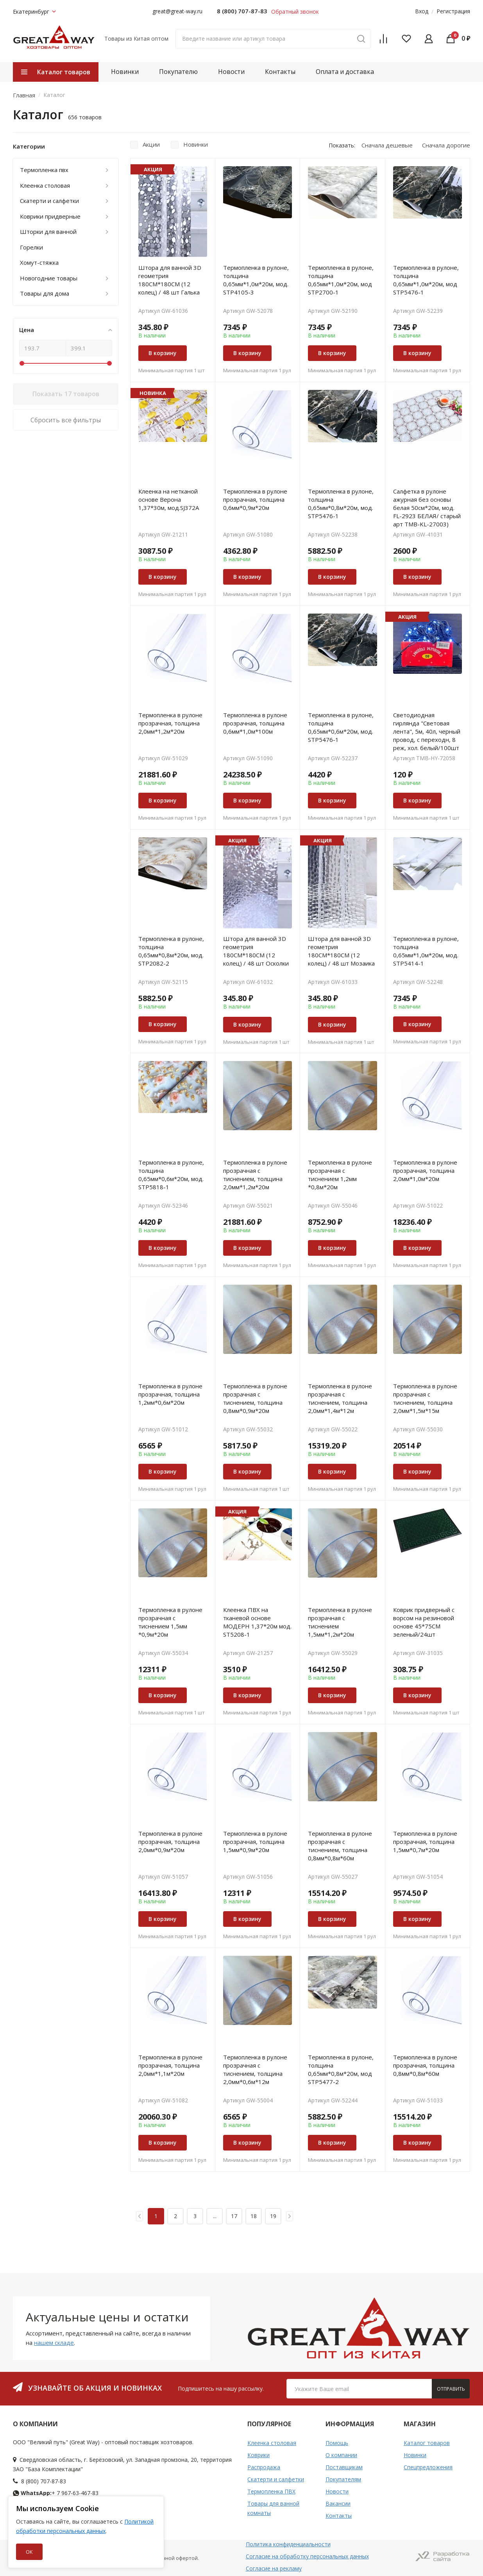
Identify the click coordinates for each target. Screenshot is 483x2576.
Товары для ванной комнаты (273, 2508)
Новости (231, 71)
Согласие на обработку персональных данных (307, 2556)
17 (234, 2216)
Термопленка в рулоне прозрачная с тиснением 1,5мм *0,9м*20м (170, 1622)
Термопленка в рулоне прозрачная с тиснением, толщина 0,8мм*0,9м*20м (255, 1398)
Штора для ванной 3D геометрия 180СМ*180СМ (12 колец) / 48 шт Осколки (256, 951)
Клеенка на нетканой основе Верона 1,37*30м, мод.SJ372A (168, 499)
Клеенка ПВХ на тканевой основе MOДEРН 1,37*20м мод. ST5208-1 (257, 1622)
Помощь (337, 2443)
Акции (151, 144)
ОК (29, 2551)
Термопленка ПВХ (271, 2491)
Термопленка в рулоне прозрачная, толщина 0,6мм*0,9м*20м (255, 499)
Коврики (258, 2455)
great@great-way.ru (177, 11)
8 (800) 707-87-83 (242, 11)
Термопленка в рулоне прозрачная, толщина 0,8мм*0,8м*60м (425, 2065)
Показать (65, 394)
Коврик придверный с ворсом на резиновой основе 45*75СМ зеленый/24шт (423, 1622)
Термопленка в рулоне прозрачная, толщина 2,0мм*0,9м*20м (170, 1841)
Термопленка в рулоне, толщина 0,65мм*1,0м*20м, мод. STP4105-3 (256, 280)
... (214, 2216)
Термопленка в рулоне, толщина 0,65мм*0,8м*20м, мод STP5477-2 (341, 2069)
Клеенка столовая (271, 2443)
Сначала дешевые (387, 145)
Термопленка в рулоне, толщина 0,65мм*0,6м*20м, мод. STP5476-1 (341, 727)
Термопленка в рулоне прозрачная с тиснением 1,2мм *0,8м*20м (340, 1174)
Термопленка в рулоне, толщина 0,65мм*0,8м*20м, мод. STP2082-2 (171, 951)
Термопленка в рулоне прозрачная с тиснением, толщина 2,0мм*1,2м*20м (255, 1174)
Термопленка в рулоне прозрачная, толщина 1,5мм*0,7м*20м (425, 1841)
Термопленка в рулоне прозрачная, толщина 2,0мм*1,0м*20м (425, 1170)
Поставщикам (344, 2467)
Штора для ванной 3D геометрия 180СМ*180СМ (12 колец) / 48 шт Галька (169, 280)
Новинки (125, 71)
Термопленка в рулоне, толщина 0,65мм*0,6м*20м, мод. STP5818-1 (171, 1174)
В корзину (162, 353)
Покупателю (178, 71)
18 (253, 2216)
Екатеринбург (34, 11)
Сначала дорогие (446, 145)
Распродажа (263, 2467)
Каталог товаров (427, 2443)
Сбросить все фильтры (65, 420)
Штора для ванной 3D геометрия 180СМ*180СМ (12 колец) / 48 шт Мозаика (341, 951)
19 (273, 2216)
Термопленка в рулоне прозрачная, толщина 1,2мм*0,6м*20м (170, 1394)
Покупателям (343, 2479)
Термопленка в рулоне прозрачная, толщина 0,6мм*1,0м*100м (255, 723)
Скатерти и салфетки (275, 2479)
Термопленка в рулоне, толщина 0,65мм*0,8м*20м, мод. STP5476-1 (341, 503)
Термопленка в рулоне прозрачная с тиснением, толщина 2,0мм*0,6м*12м (255, 2069)
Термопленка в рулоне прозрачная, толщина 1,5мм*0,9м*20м (255, 1841)
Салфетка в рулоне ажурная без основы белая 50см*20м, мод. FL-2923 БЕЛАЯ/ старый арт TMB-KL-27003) (427, 507)
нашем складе (54, 2342)
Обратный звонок (295, 11)
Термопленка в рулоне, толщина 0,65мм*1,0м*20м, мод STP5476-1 (426, 280)
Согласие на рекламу (274, 2568)
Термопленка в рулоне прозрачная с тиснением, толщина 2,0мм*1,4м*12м (340, 1398)
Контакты (280, 71)
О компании (341, 2455)
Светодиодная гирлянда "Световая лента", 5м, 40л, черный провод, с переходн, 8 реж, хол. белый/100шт (426, 731)
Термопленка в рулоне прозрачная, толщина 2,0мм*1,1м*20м (170, 2065)
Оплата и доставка (345, 71)
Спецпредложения (428, 2467)
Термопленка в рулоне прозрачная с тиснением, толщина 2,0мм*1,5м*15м (425, 1398)
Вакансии (338, 2503)
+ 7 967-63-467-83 (55, 2493)
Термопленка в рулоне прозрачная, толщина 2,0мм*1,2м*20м (170, 723)
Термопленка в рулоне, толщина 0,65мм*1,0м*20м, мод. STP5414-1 (426, 951)
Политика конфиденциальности (288, 2544)
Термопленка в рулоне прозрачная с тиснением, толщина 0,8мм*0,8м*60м (340, 1845)
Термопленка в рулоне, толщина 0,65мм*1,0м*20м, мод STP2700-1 (341, 280)
